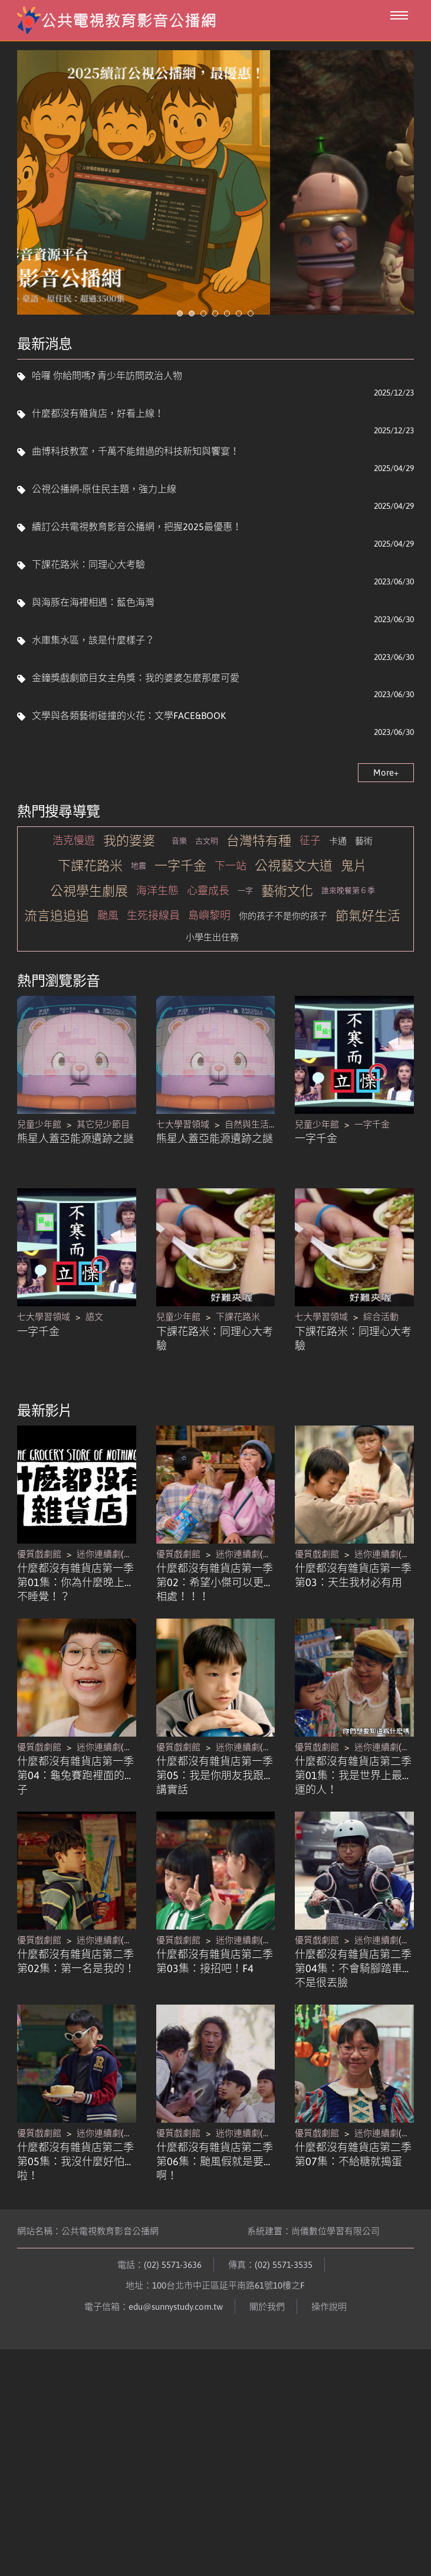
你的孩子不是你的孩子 (283, 951)
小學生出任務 (212, 972)
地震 (138, 900)
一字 (245, 925)
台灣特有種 (258, 875)
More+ (386, 807)
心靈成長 (208, 925)
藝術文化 (287, 925)
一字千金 (180, 900)
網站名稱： (88, 2266)
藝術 (364, 876)
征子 (310, 875)
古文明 (206, 875)
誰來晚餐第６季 (348, 925)
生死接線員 (153, 950)
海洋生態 (157, 925)
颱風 (108, 950)
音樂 (179, 875)
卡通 (338, 876)
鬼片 (354, 900)
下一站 (230, 900)
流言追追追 (56, 950)
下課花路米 (90, 900)
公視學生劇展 (89, 925)
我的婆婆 (129, 875)
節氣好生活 (367, 950)
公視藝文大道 (294, 900)
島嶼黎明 (209, 950)
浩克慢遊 (73, 875)
